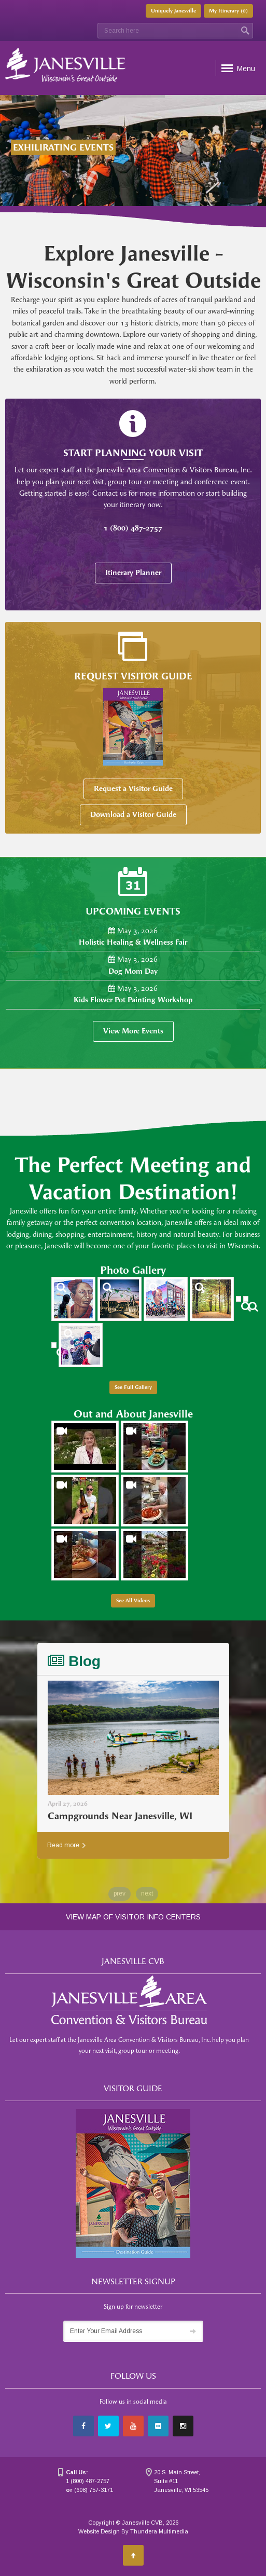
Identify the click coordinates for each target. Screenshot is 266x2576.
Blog (74, 1661)
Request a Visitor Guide (133, 788)
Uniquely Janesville (173, 11)
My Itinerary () (228, 11)
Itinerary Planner (133, 572)
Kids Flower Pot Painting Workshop (133, 1000)
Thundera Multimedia (159, 2531)
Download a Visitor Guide (133, 814)
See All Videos (133, 1601)
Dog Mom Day (133, 971)
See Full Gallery (133, 1387)
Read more (66, 1845)
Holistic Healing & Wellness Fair (133, 942)
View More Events (133, 1031)
